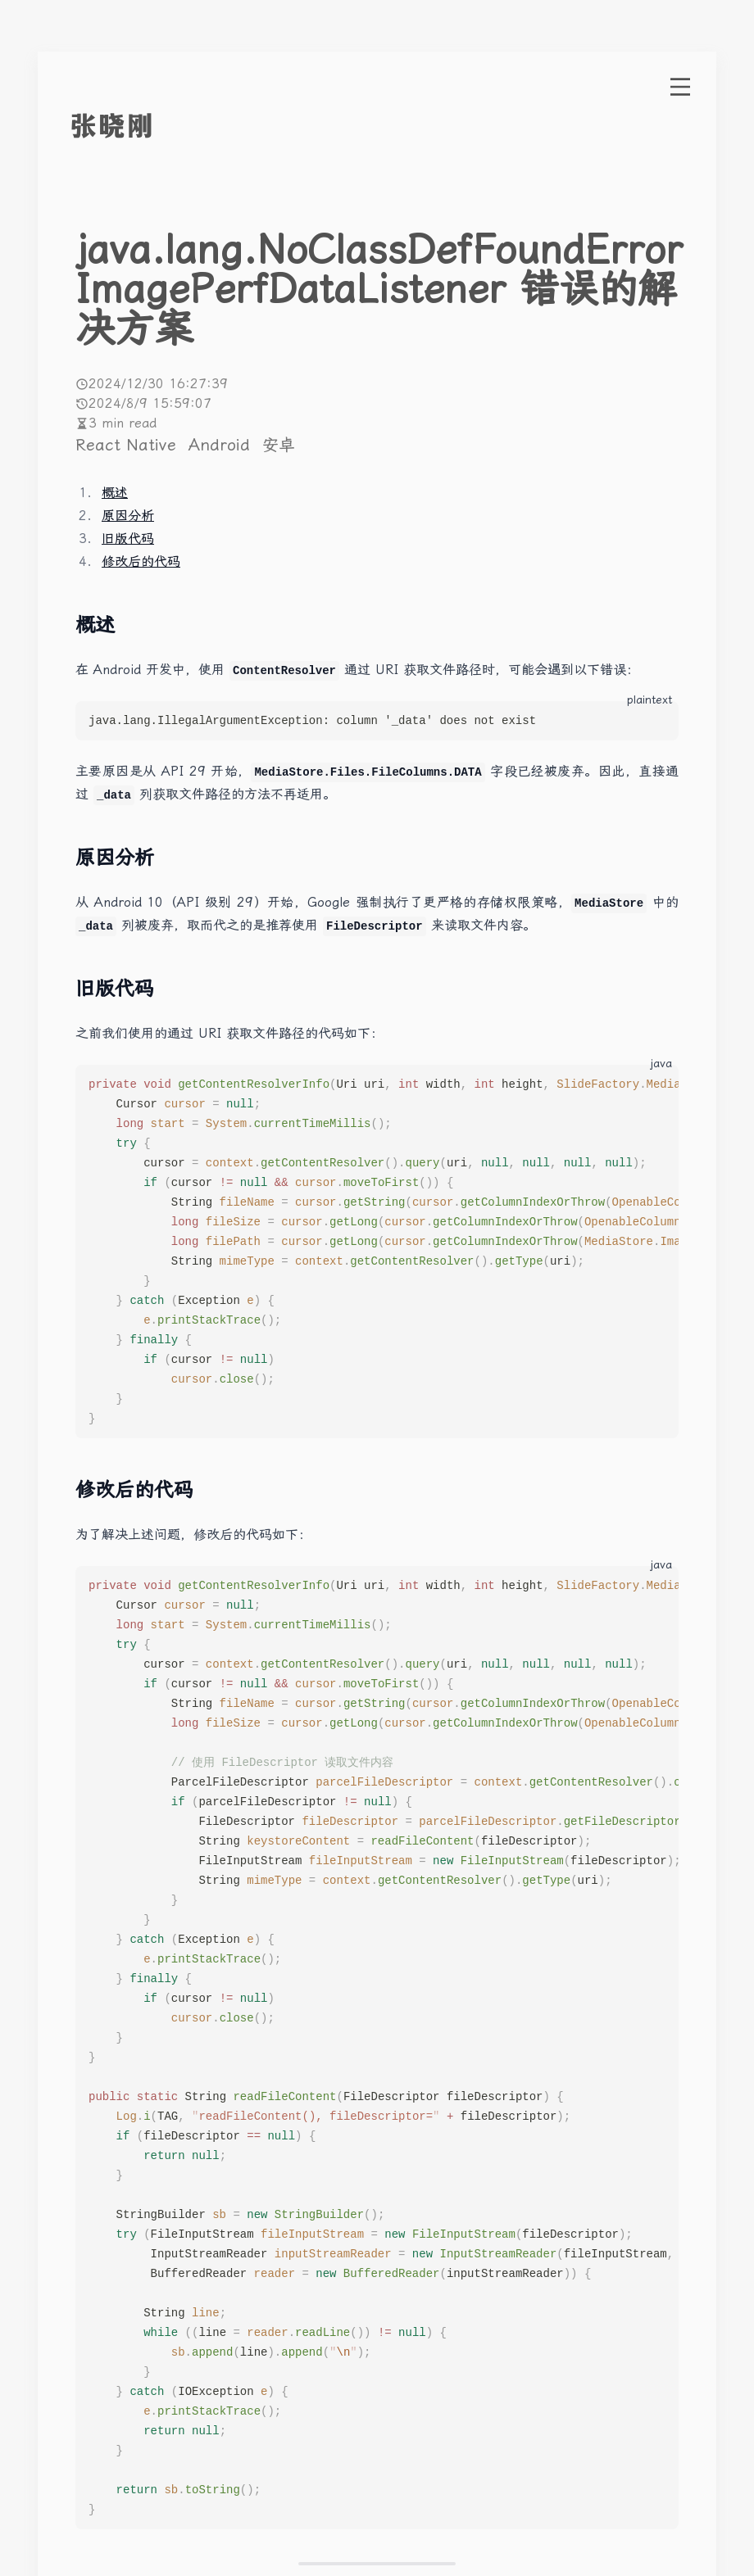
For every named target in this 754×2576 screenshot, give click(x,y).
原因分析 (128, 515)
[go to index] (143, 126)
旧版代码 (128, 538)
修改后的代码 (141, 561)
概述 (115, 492)
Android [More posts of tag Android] (222, 445)
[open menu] (680, 87)
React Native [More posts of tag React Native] (128, 445)
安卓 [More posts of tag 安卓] (278, 445)
